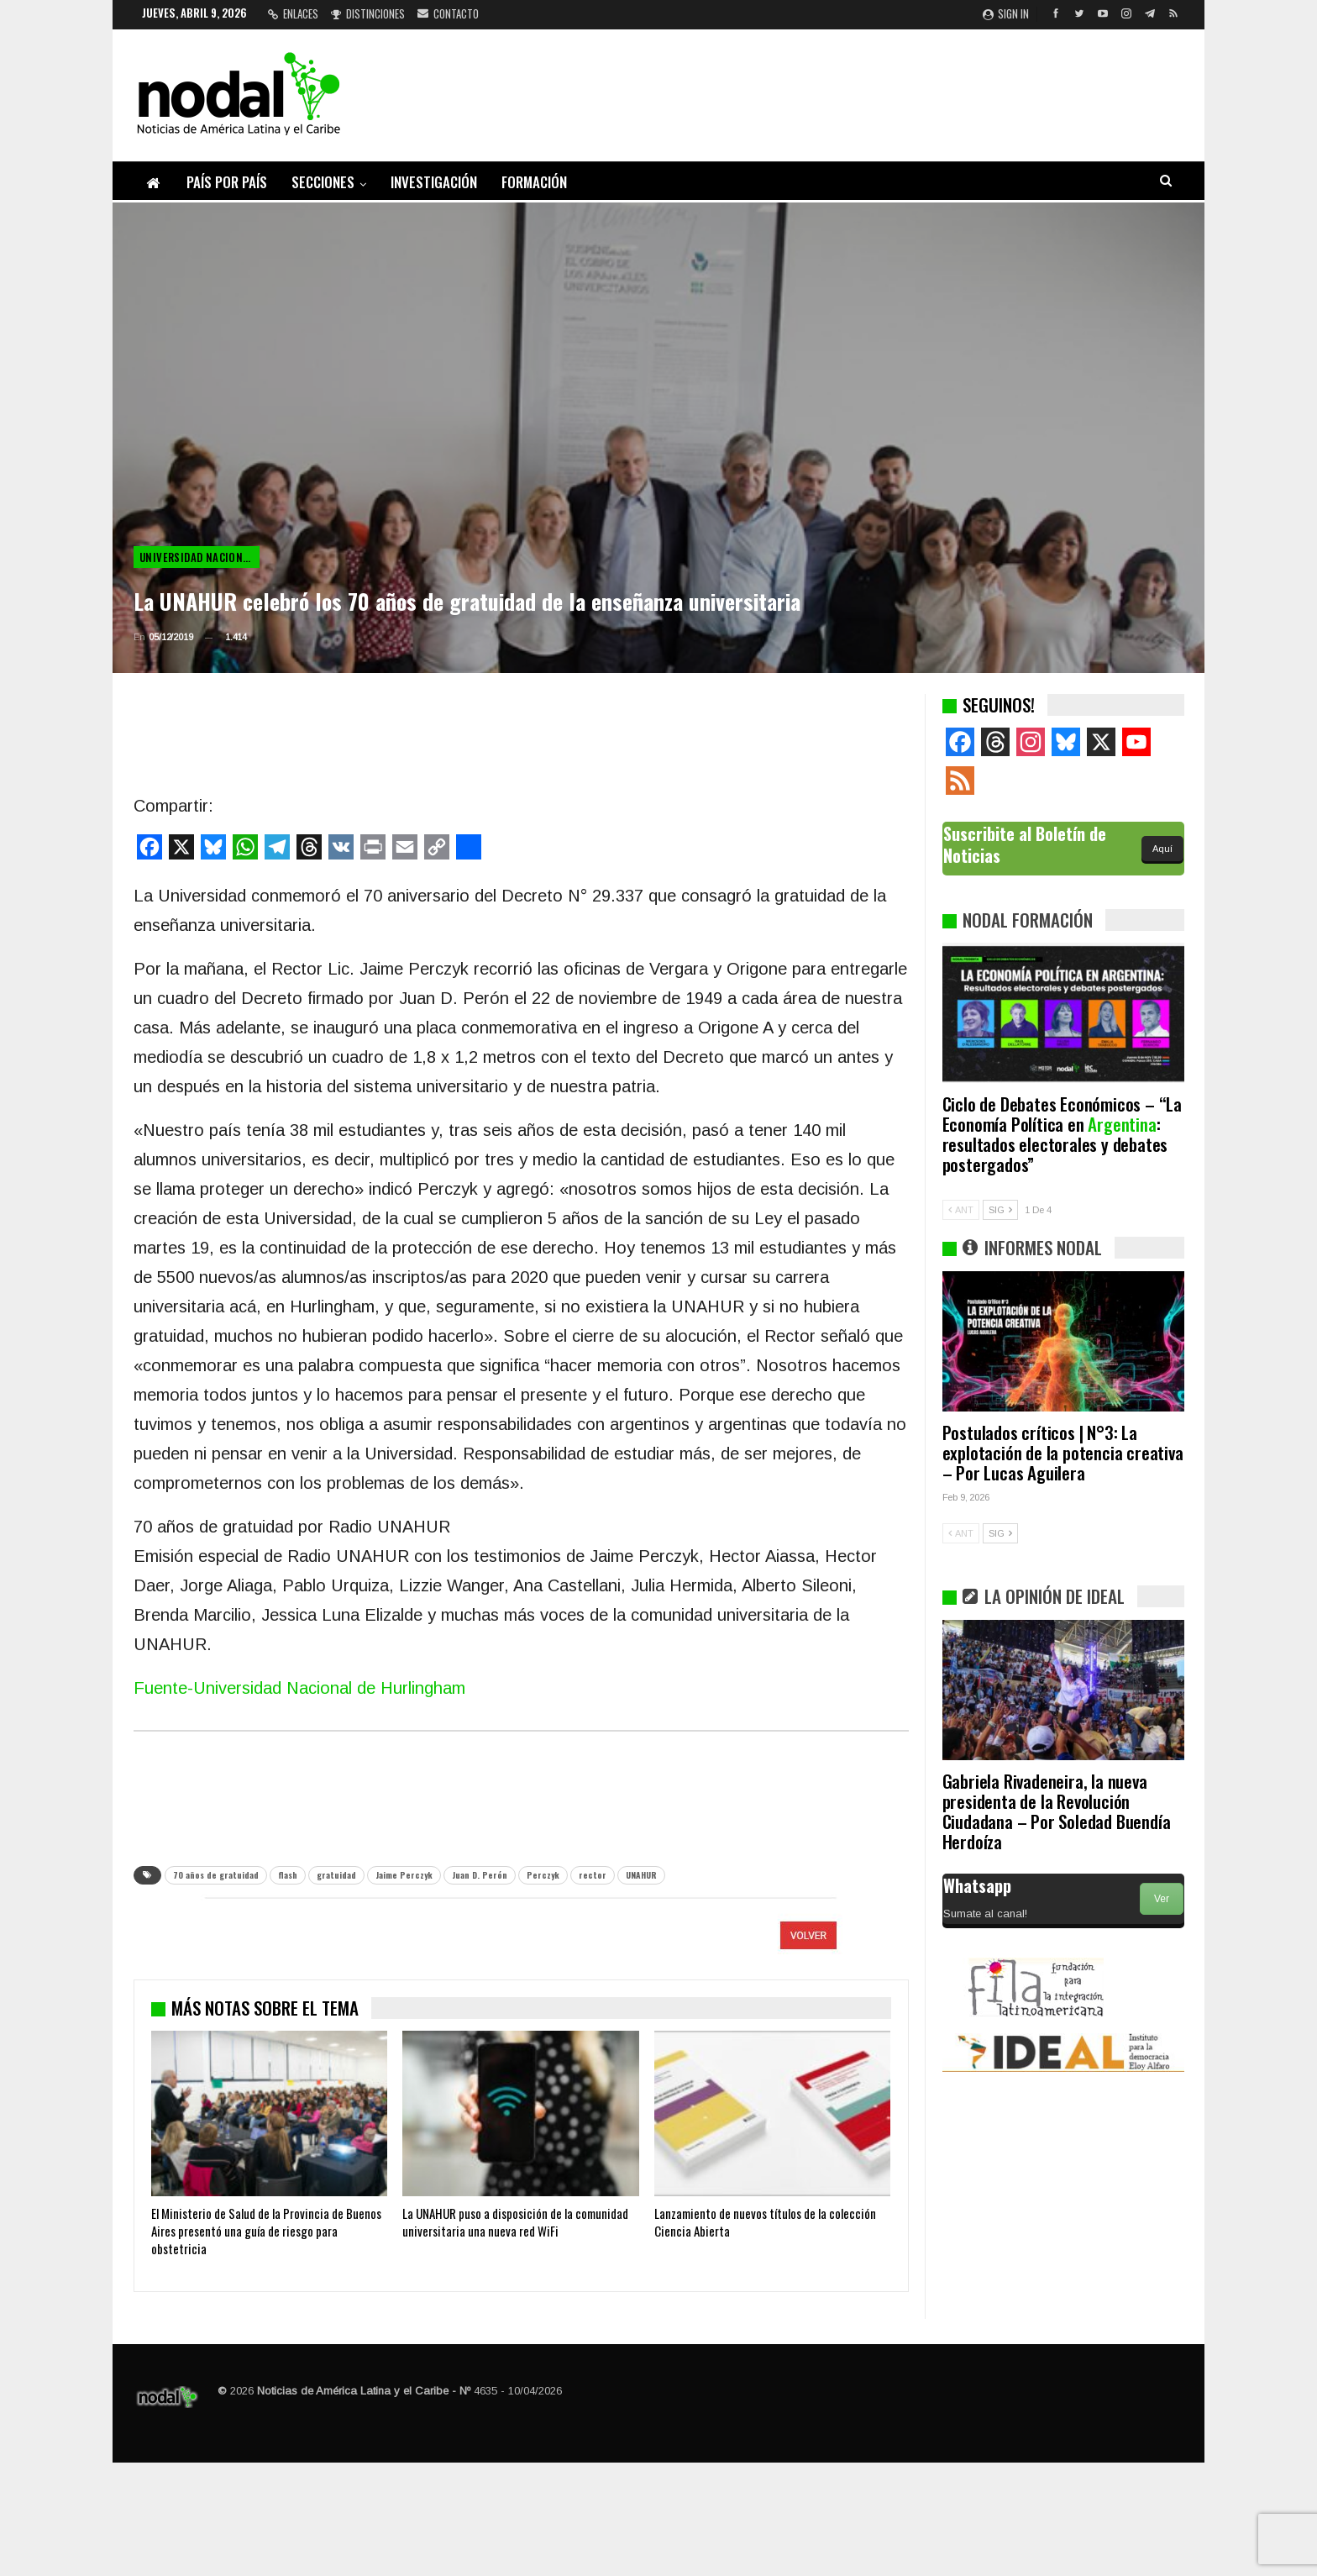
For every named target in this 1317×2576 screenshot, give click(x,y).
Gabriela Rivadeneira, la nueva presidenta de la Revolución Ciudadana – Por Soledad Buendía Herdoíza (1056, 1811)
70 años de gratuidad (216, 1875)
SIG (1000, 1210)
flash (287, 1875)
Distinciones (368, 13)
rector (592, 1875)
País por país (226, 181)
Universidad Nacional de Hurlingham (199, 557)
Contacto (448, 13)
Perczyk (543, 1875)
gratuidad (336, 1875)
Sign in (1006, 13)
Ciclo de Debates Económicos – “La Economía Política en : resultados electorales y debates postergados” (1062, 1134)
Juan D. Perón (479, 1875)
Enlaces (293, 13)
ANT (960, 1210)
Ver (1161, 1899)
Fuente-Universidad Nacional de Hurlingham (299, 1688)
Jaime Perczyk (404, 1875)
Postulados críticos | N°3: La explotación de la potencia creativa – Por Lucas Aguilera (1062, 1452)
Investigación (434, 181)
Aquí (1162, 849)
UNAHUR (641, 1875)
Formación (534, 181)
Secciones (322, 181)
